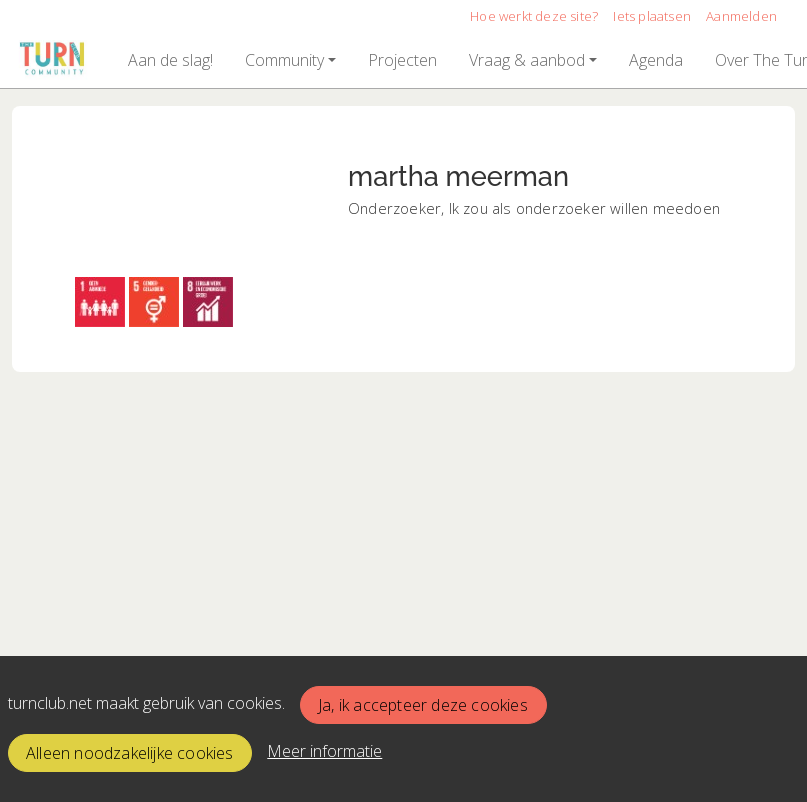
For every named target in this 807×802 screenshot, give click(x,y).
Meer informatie (324, 751)
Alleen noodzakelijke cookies (130, 753)
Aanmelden (741, 16)
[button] (170, 60)
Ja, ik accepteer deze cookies (423, 705)
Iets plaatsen (652, 16)
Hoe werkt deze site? (534, 16)
